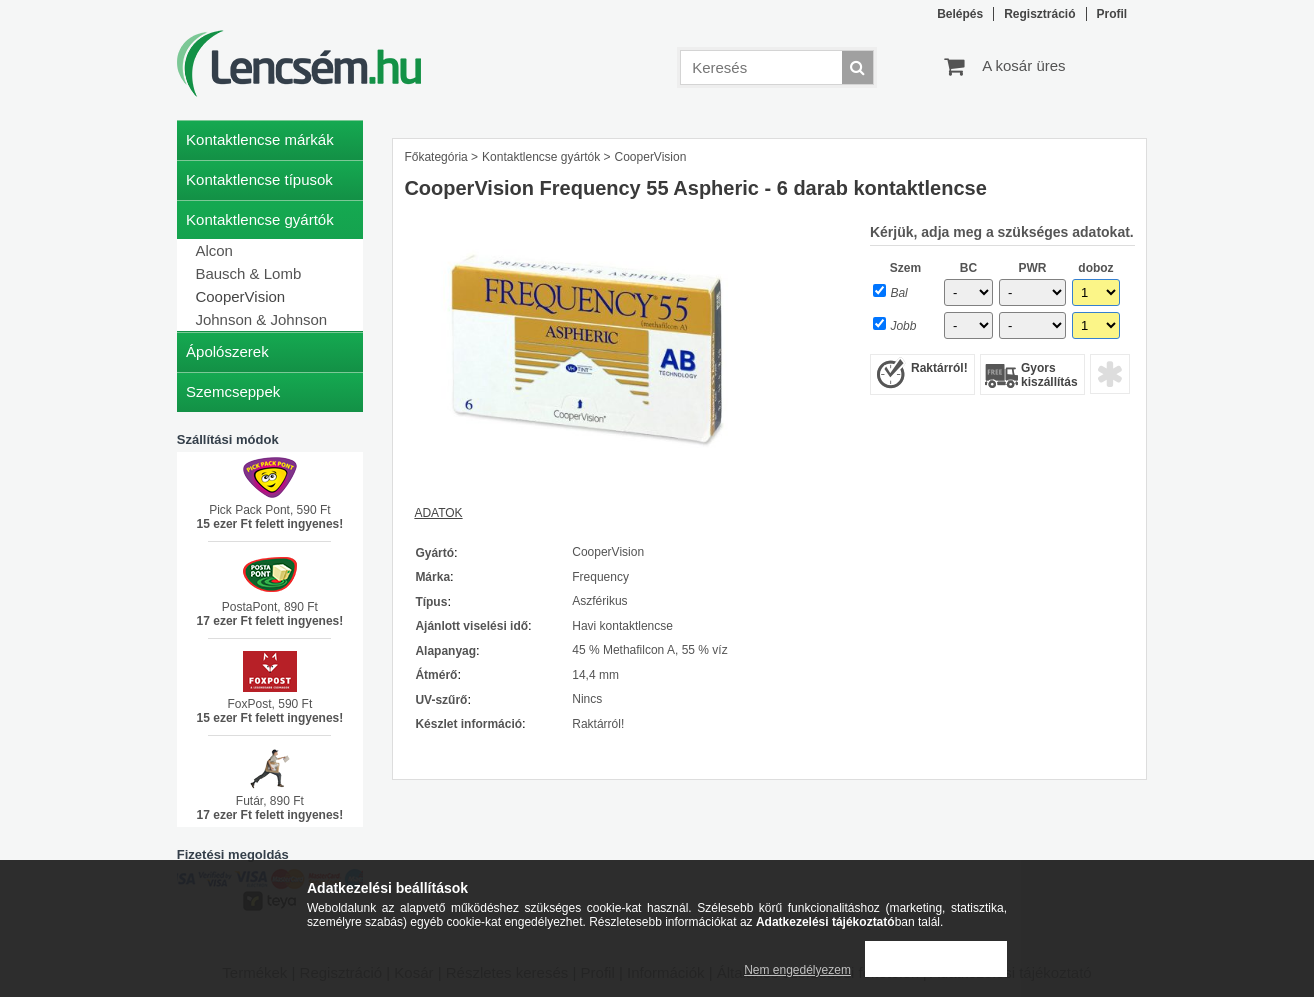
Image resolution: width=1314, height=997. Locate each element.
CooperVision (240, 296)
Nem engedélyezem (797, 970)
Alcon (214, 250)
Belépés (960, 14)
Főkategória (435, 157)
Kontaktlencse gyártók (541, 157)
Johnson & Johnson (261, 319)
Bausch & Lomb (248, 273)
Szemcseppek (233, 391)
